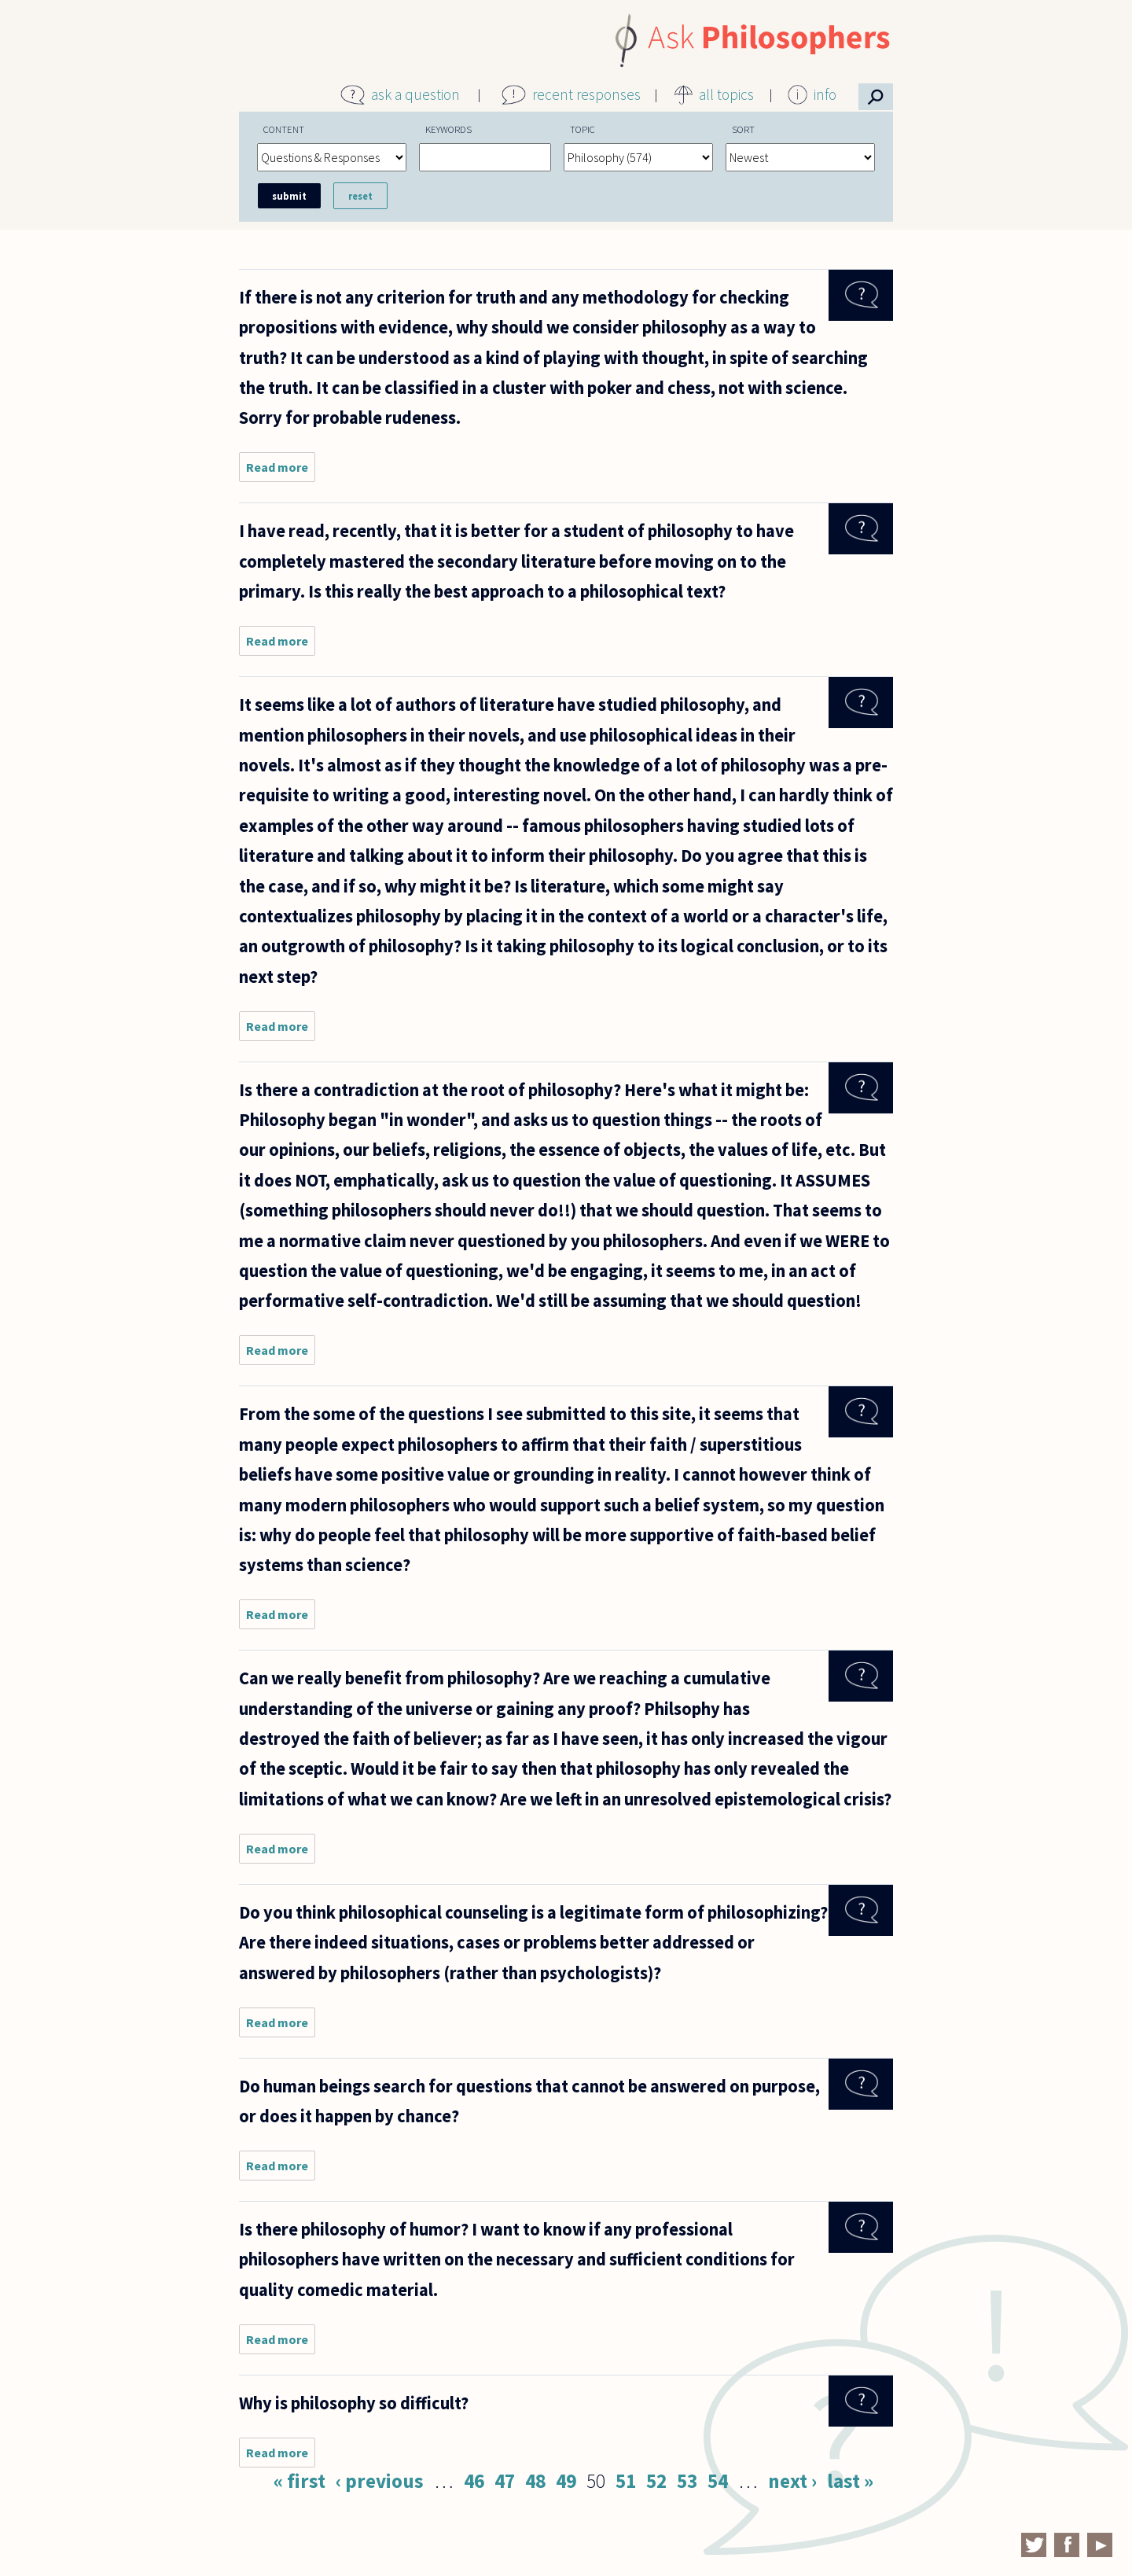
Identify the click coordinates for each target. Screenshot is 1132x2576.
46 (474, 2480)
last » (850, 2480)
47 (504, 2480)
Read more (280, 470)
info (825, 94)
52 (656, 2480)
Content (283, 129)
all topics (726, 94)
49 (566, 2480)
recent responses (586, 94)
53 (687, 2480)
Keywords (448, 129)
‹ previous (380, 2480)
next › (792, 2480)
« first (299, 2480)
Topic (582, 129)
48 (535, 2480)
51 (626, 2480)
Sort (743, 129)
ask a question (415, 94)
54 (718, 2480)
